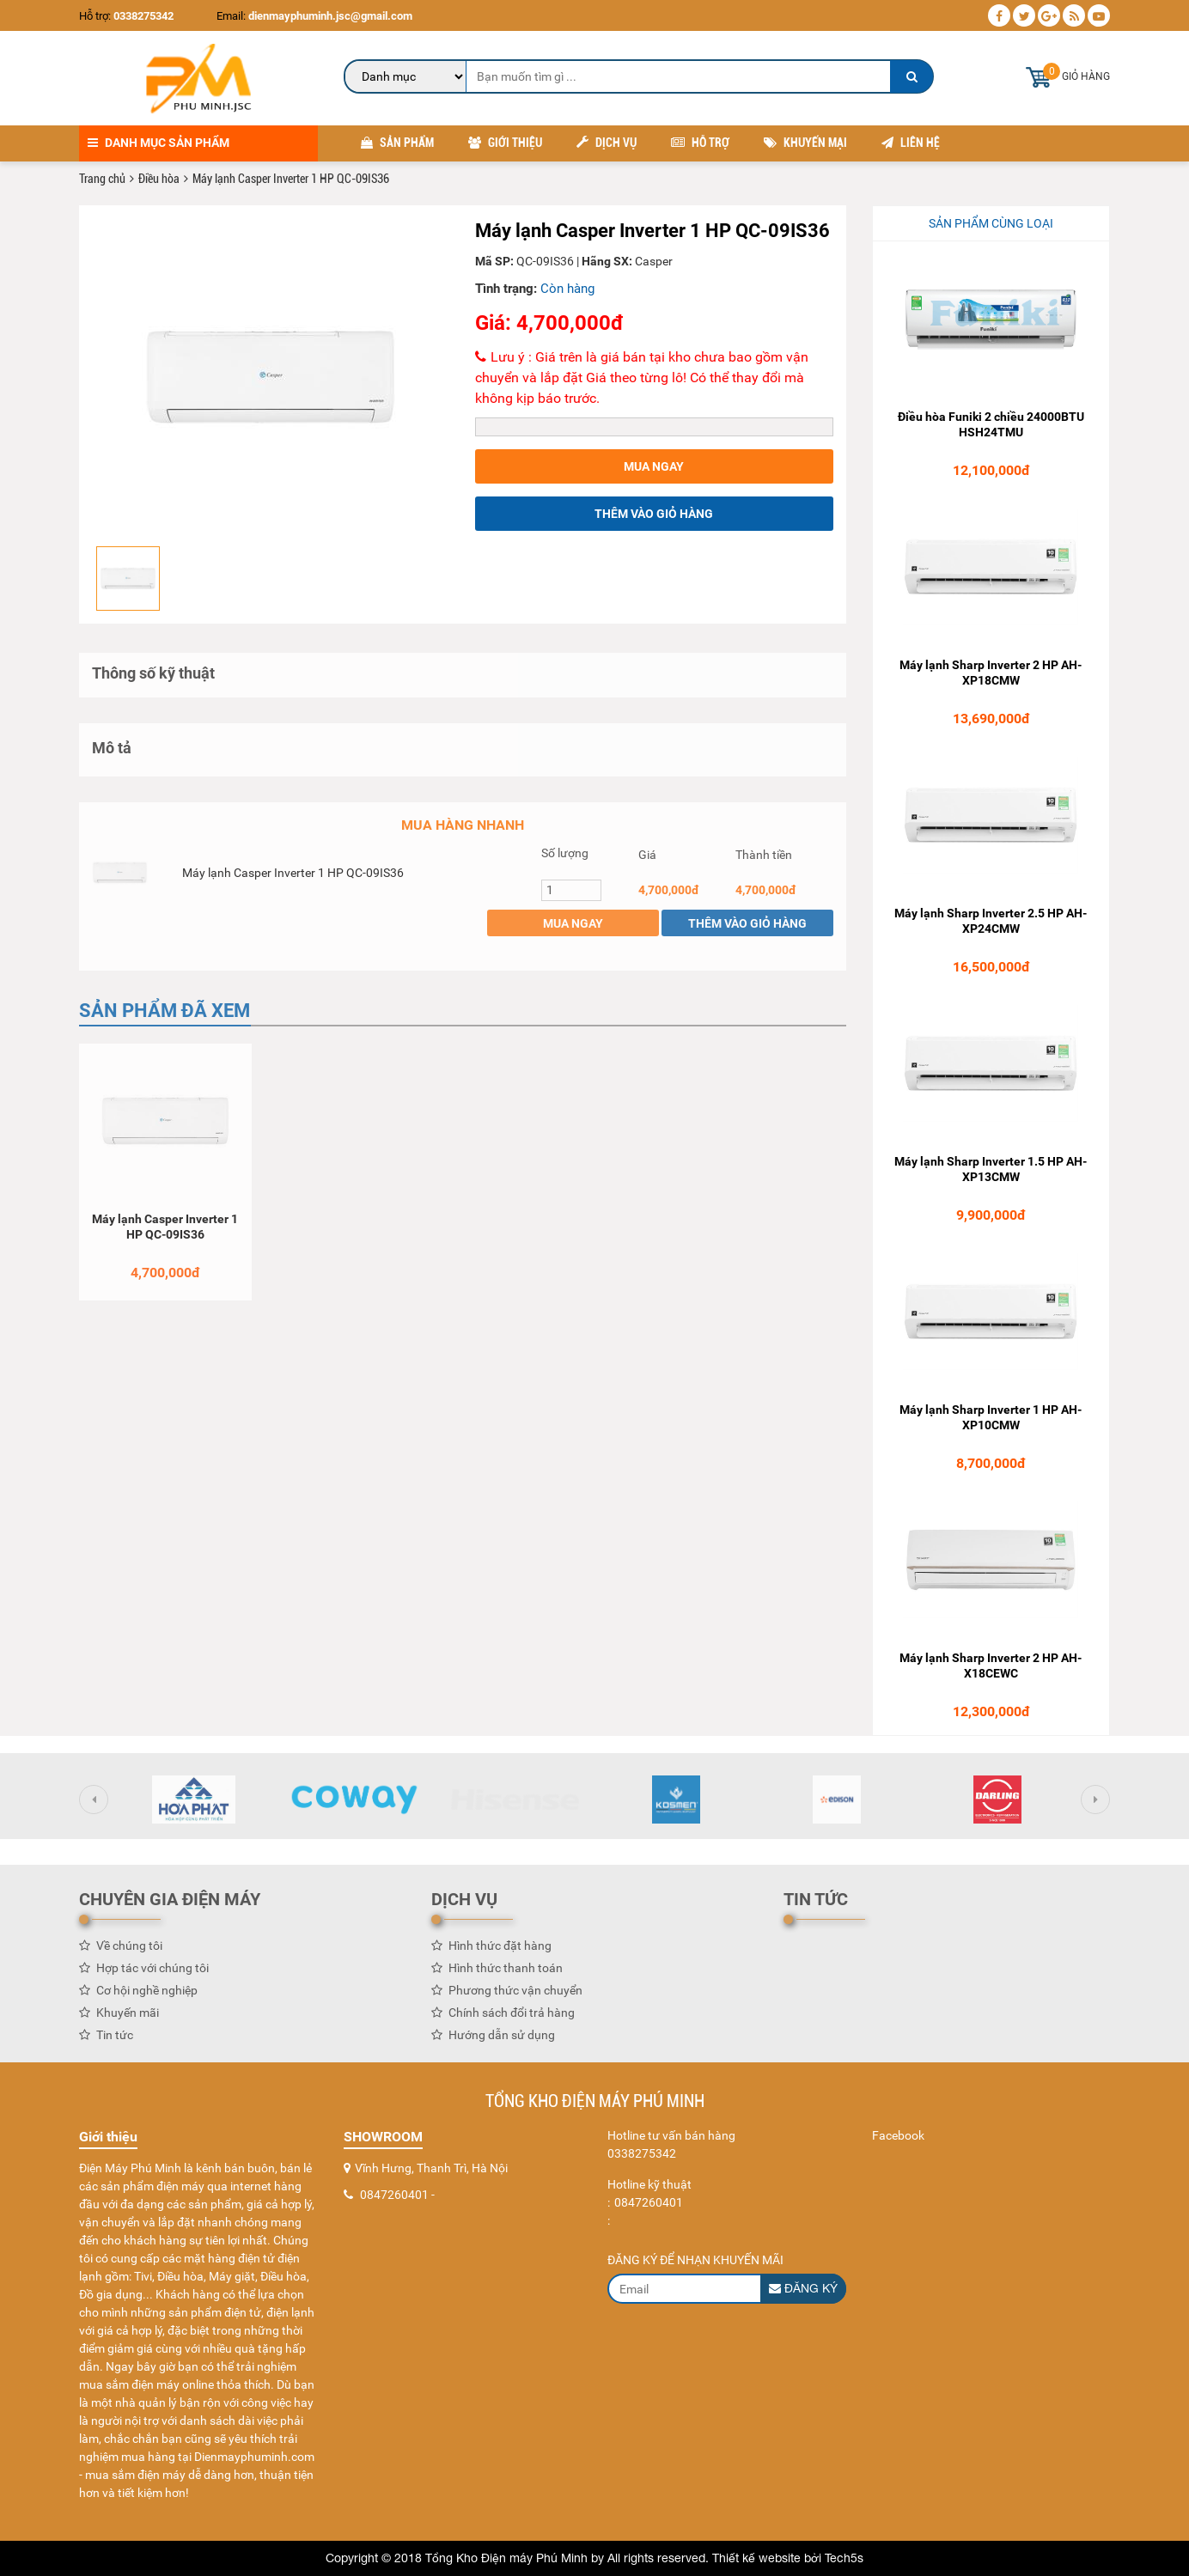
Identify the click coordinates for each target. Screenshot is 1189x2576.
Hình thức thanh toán (505, 1974)
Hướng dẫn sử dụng (501, 2041)
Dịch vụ (606, 142)
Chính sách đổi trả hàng (511, 2018)
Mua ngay (654, 467)
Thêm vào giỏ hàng (653, 514)
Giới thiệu (505, 142)
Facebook (898, 2135)
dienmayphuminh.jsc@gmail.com (329, 15)
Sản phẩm (397, 142)
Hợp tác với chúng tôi (152, 1974)
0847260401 (394, 2194)
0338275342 (143, 15)
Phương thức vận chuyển (515, 1996)
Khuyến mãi (127, 2018)
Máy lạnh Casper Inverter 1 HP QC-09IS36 (293, 879)
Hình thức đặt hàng (500, 1951)
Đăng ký (803, 2288)
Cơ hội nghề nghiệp (147, 1996)
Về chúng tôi (129, 1951)
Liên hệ (910, 142)
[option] (270, 378)
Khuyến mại (805, 142)
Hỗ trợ (700, 142)
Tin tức (114, 2041)
